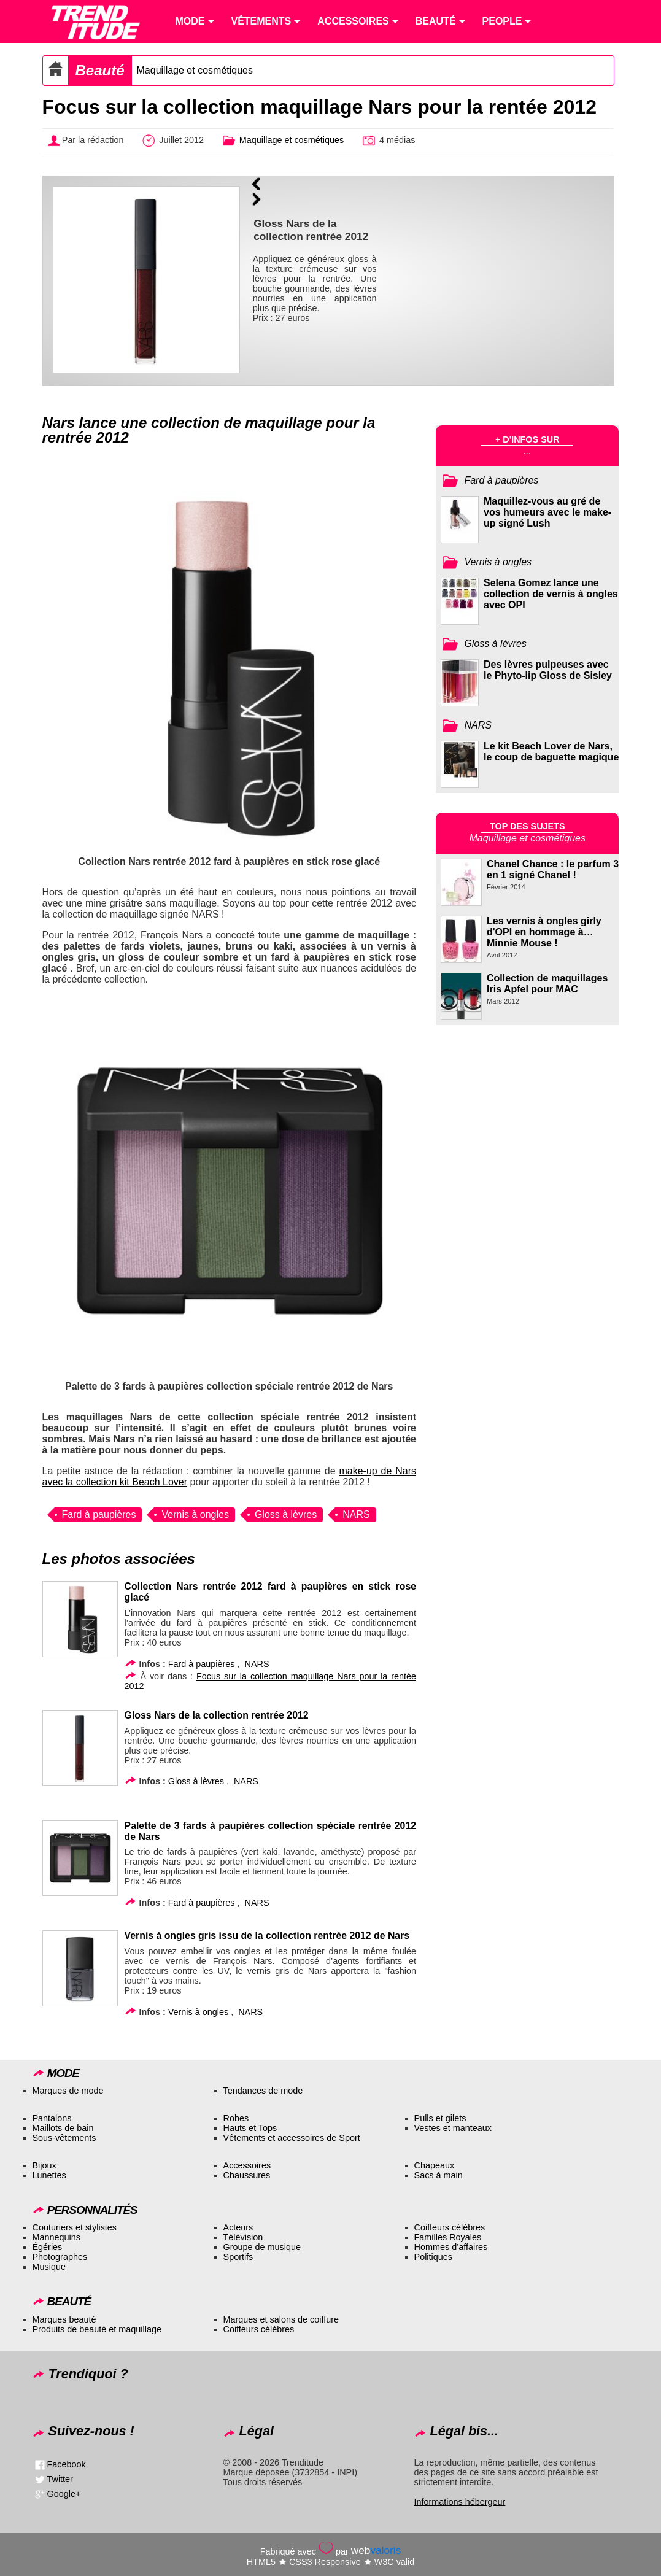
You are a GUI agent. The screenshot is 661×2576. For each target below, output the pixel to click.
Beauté (100, 70)
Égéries (48, 2247)
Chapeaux (434, 2165)
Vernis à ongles (194, 1514)
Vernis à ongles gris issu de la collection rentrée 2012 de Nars (267, 1935)
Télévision (243, 2237)
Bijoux (44, 2165)
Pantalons (52, 2118)
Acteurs (238, 2227)
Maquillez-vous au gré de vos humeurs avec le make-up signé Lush (547, 512)
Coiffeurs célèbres (449, 2227)
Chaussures (247, 2175)
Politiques (433, 2257)
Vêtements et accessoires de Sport (291, 2138)
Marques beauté (64, 2319)
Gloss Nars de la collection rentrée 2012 (217, 1715)
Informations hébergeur (460, 2502)
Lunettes (49, 2175)
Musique (49, 2267)
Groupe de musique (262, 2247)
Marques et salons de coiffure (281, 2319)
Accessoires (247, 2165)
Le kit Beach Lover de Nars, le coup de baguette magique (551, 751)
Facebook (66, 2464)
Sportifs (238, 2257)
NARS (355, 1514)
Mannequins (56, 2237)
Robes (236, 2118)
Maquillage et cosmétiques (195, 70)
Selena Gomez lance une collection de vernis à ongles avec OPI (551, 594)
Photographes (60, 2257)
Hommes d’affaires (451, 2247)
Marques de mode (68, 2090)
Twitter (60, 2479)
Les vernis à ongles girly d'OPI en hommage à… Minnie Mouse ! (544, 932)
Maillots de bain (63, 2128)
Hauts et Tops (250, 2128)
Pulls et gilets (440, 2118)
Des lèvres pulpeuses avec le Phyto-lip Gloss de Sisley (548, 670)
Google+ (64, 2494)
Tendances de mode (263, 2090)
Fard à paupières (99, 1514)
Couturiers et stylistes (75, 2227)
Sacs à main (438, 2175)
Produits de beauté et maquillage (97, 2329)
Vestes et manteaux (453, 2128)
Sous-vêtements (64, 2138)
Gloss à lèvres (286, 1514)
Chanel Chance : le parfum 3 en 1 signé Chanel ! (553, 869)
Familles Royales (448, 2237)
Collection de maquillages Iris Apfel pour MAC (547, 983)
